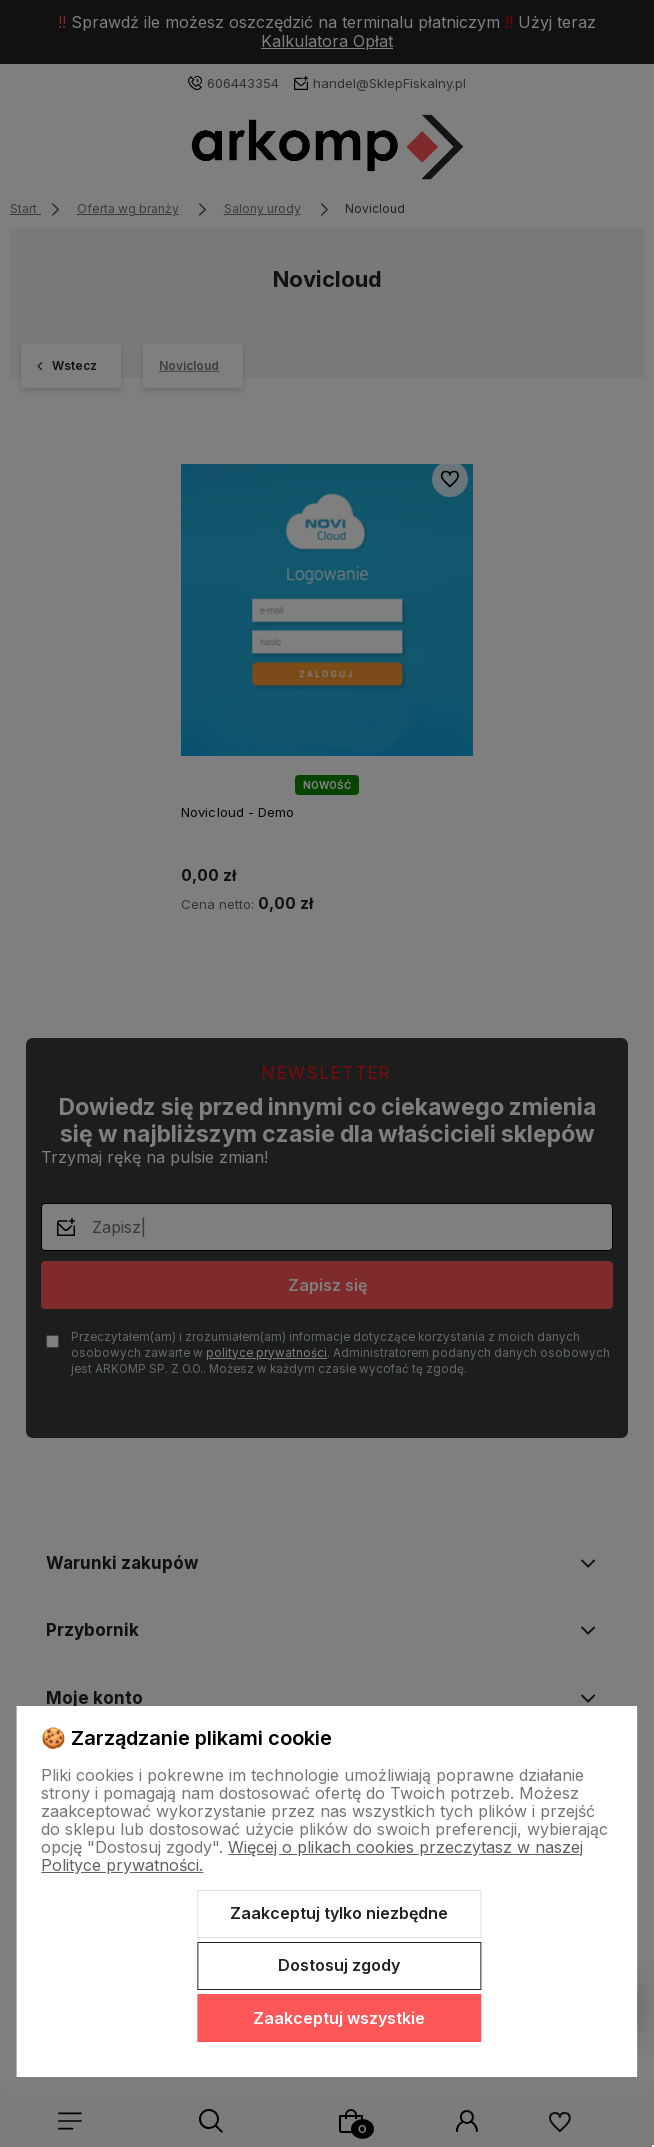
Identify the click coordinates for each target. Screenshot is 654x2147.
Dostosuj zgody (339, 1965)
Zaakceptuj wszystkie (339, 2018)
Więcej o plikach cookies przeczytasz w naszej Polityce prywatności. (312, 1856)
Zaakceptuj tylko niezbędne (339, 1913)
